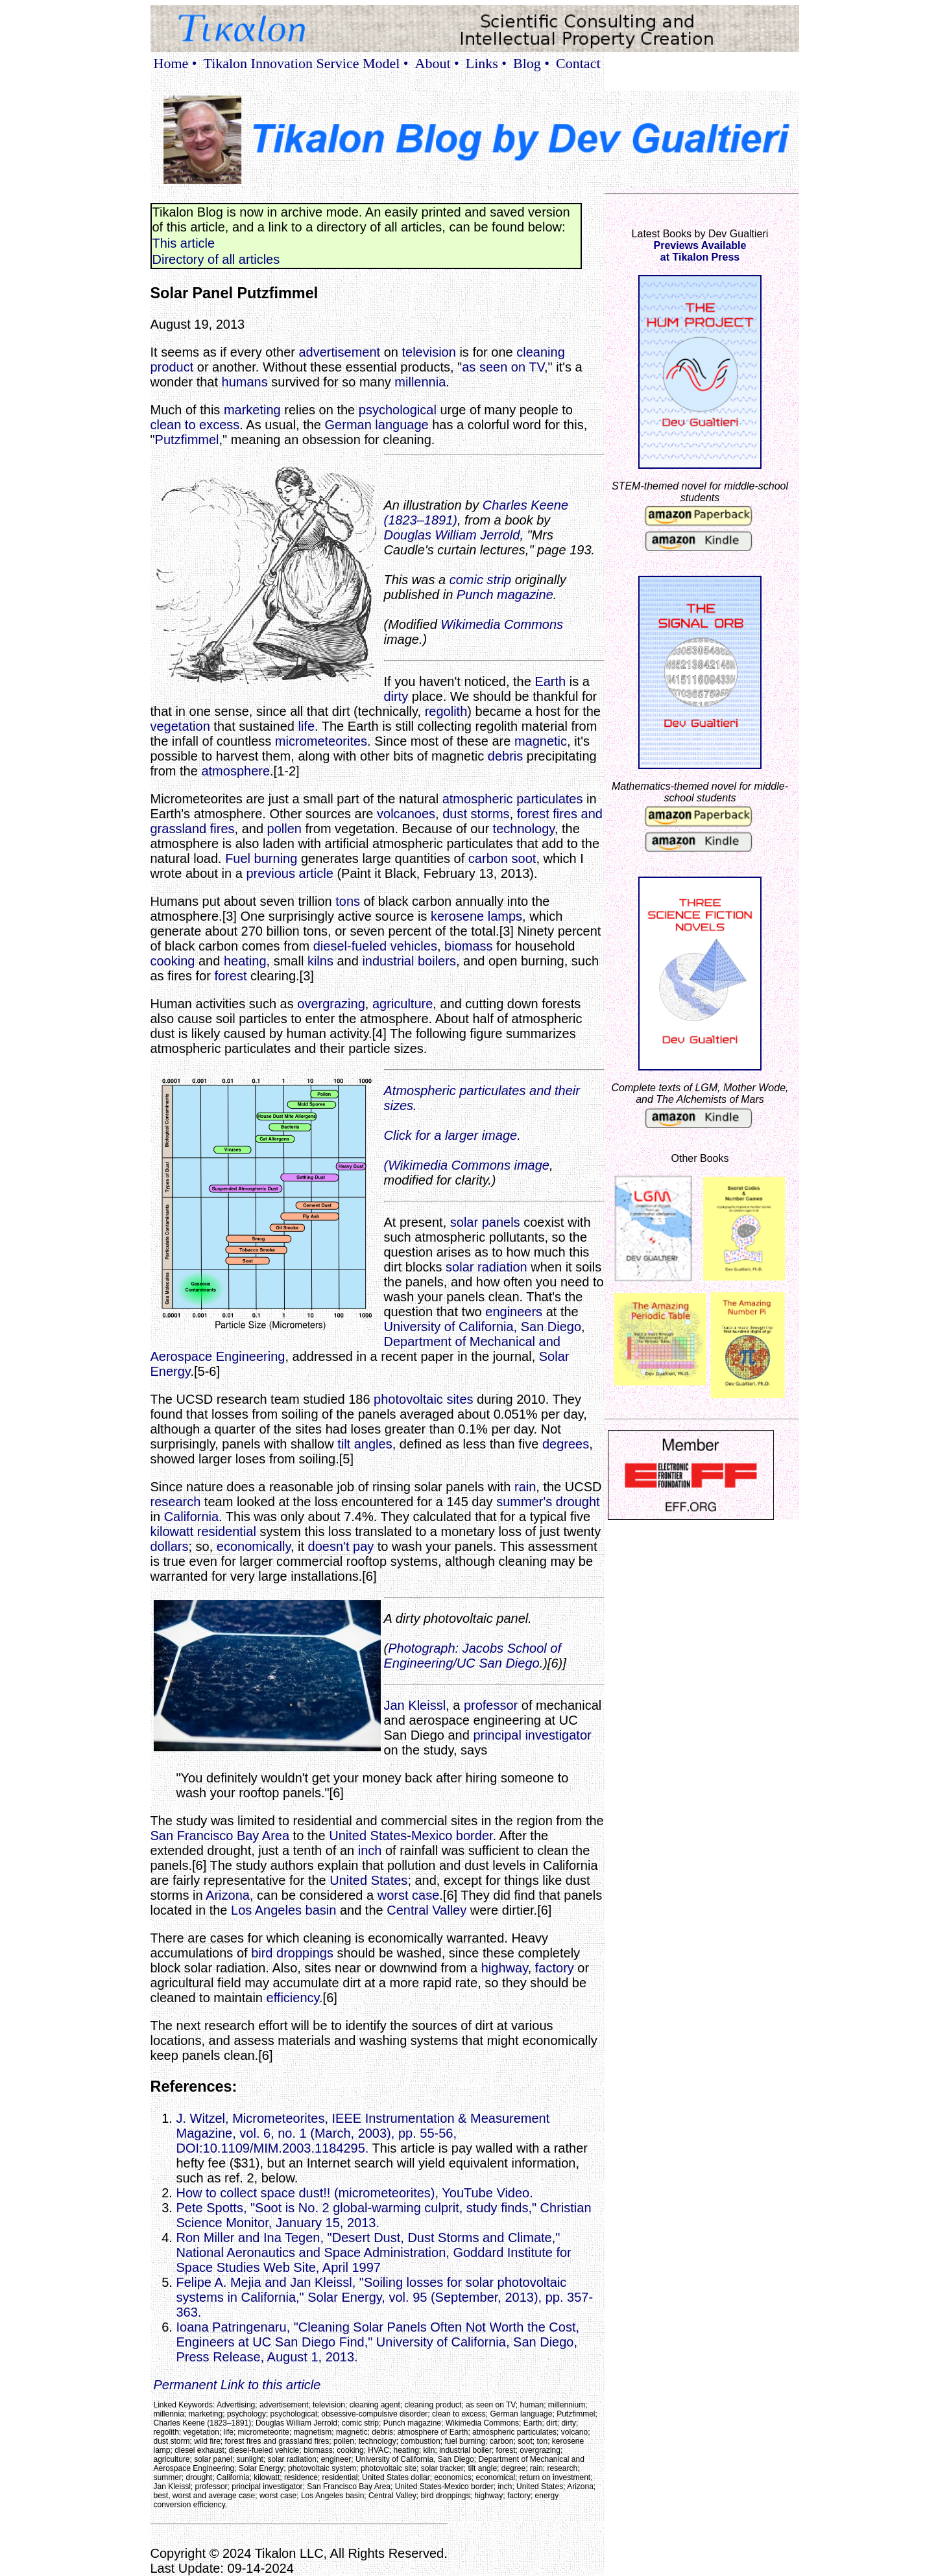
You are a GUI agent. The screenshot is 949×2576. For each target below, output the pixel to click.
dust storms (475, 814)
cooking (172, 961)
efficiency (293, 1998)
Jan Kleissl (415, 1705)
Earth (550, 681)
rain (525, 1487)
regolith (446, 711)
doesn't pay (341, 1546)
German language (377, 425)
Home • (175, 63)
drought (578, 1502)
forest (230, 976)
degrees (565, 1444)
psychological (398, 410)
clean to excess (195, 425)
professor (491, 1705)
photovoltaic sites (423, 1399)
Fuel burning (261, 858)
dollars (169, 1546)
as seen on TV (503, 367)
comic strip (481, 580)
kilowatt (172, 1531)
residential (226, 1531)
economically (254, 1546)
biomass (468, 946)
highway (504, 1968)
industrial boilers (409, 961)
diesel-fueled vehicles (375, 946)
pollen (284, 828)
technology (524, 828)
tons (347, 901)
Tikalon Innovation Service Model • (305, 63)
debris (505, 756)
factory (554, 1968)
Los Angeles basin (283, 1910)
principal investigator (532, 1735)
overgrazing (331, 1004)
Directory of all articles (216, 259)
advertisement (339, 352)
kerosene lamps (476, 916)
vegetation (180, 726)
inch (370, 1850)
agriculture (402, 1004)
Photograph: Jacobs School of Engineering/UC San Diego (473, 1655)
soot (524, 858)
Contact (578, 63)
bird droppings (292, 1953)
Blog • (531, 63)
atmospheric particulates (512, 799)
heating (245, 961)
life (306, 726)
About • (437, 63)
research (175, 1502)
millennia (420, 382)
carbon (488, 858)
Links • (486, 63)
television (428, 352)
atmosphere (235, 771)
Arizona (228, 1895)
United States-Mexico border (410, 1835)
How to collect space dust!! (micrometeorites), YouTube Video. (354, 2193)
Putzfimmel (187, 439)
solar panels (485, 1222)
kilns (320, 961)
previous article (289, 873)
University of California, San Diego (483, 1326)
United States (368, 1880)
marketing (252, 410)
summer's (524, 1502)
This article (183, 243)
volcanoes (406, 814)
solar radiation (486, 1267)
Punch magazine (505, 594)
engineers (513, 1312)
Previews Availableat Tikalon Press (700, 251)
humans (245, 382)
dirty (396, 696)
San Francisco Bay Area (220, 1835)
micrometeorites (321, 741)
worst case (409, 1895)
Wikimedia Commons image (468, 1165)
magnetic (540, 741)
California (191, 1516)
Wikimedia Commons (501, 624)
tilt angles (364, 1444)
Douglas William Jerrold (452, 535)
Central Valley (426, 1910)
